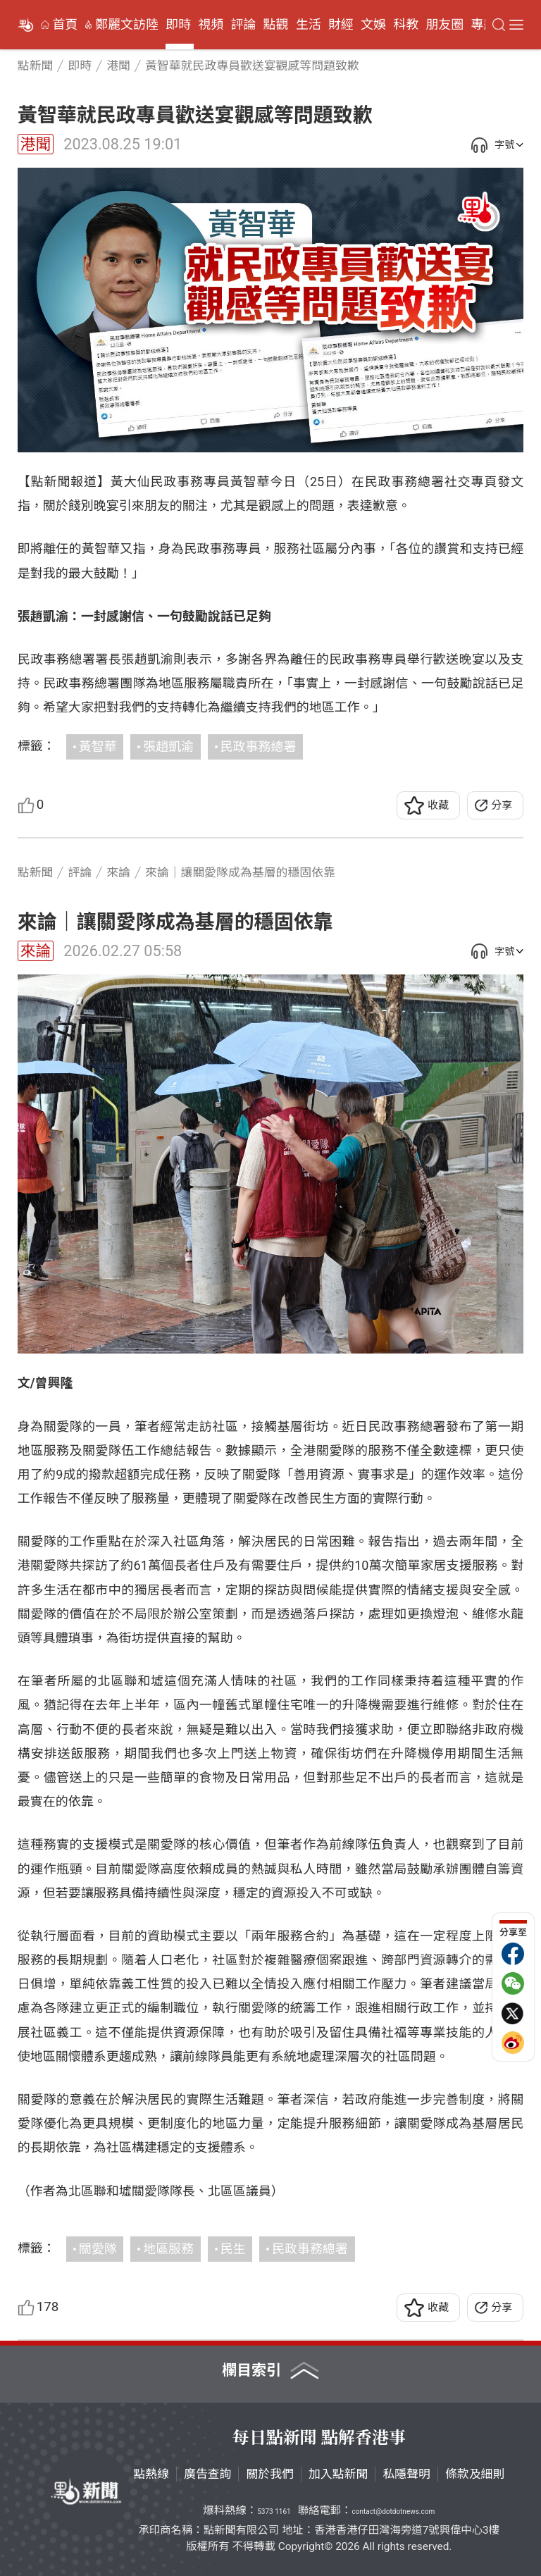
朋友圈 (444, 24)
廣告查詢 (208, 2474)
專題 (483, 24)
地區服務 (168, 2248)
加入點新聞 (338, 2474)
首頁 (65, 24)
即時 (178, 24)
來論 (35, 951)
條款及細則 (474, 2474)
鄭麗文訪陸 (126, 24)
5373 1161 (273, 2511)
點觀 (276, 24)
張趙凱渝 (168, 746)
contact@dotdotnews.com (393, 2511)
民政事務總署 (258, 746)
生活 (308, 24)
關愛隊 (98, 2248)
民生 (233, 2248)
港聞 (35, 144)
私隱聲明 (406, 2474)
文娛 (373, 24)
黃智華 (98, 746)
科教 (405, 24)
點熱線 (151, 2474)
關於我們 (270, 2474)
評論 (243, 24)
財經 (341, 24)
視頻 (210, 24)
